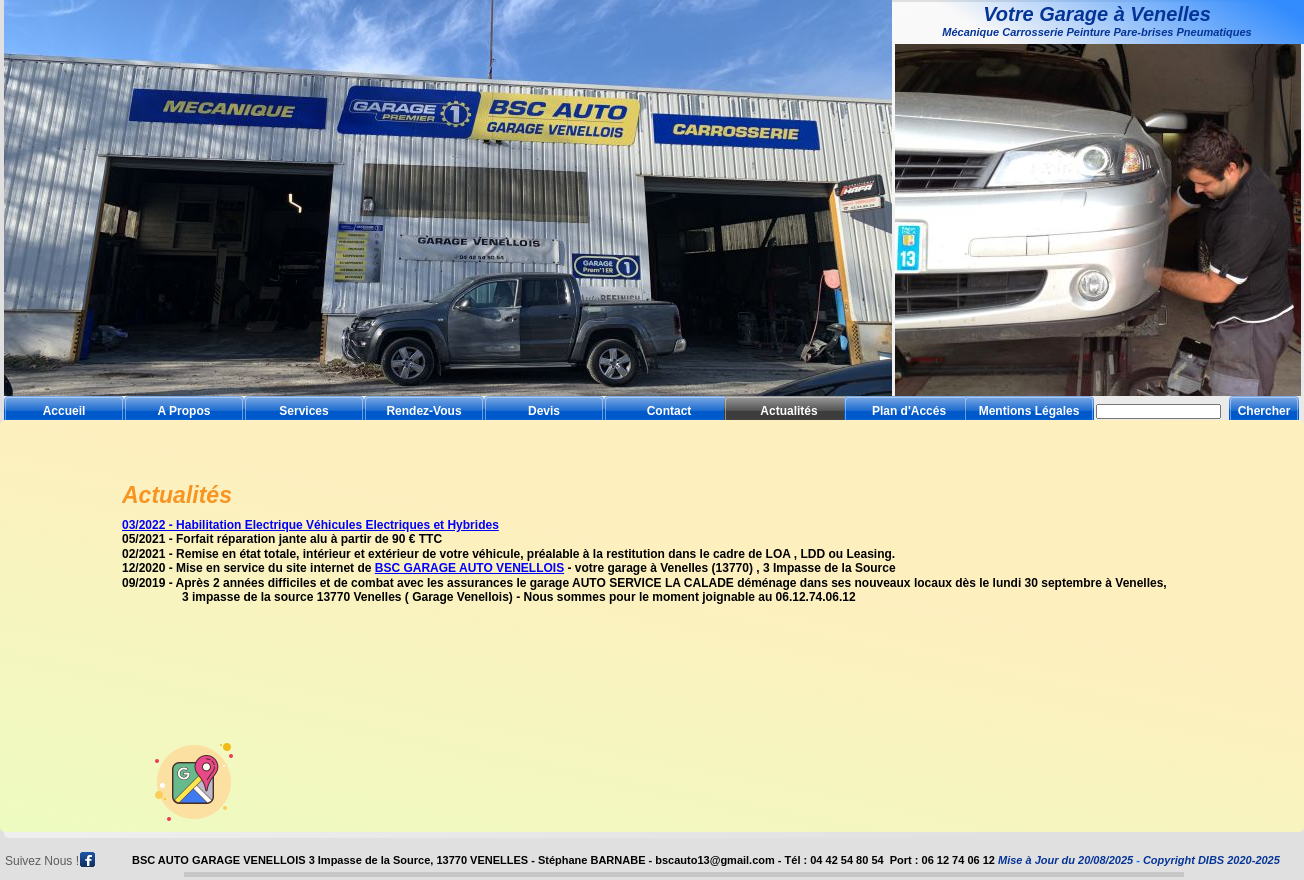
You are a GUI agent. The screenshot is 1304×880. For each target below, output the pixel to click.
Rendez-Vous (423, 411)
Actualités (788, 411)
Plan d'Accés (909, 411)
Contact (669, 411)
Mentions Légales (1029, 411)
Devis (544, 411)
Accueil (64, 411)
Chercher (1264, 411)
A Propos (184, 411)
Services (303, 411)
